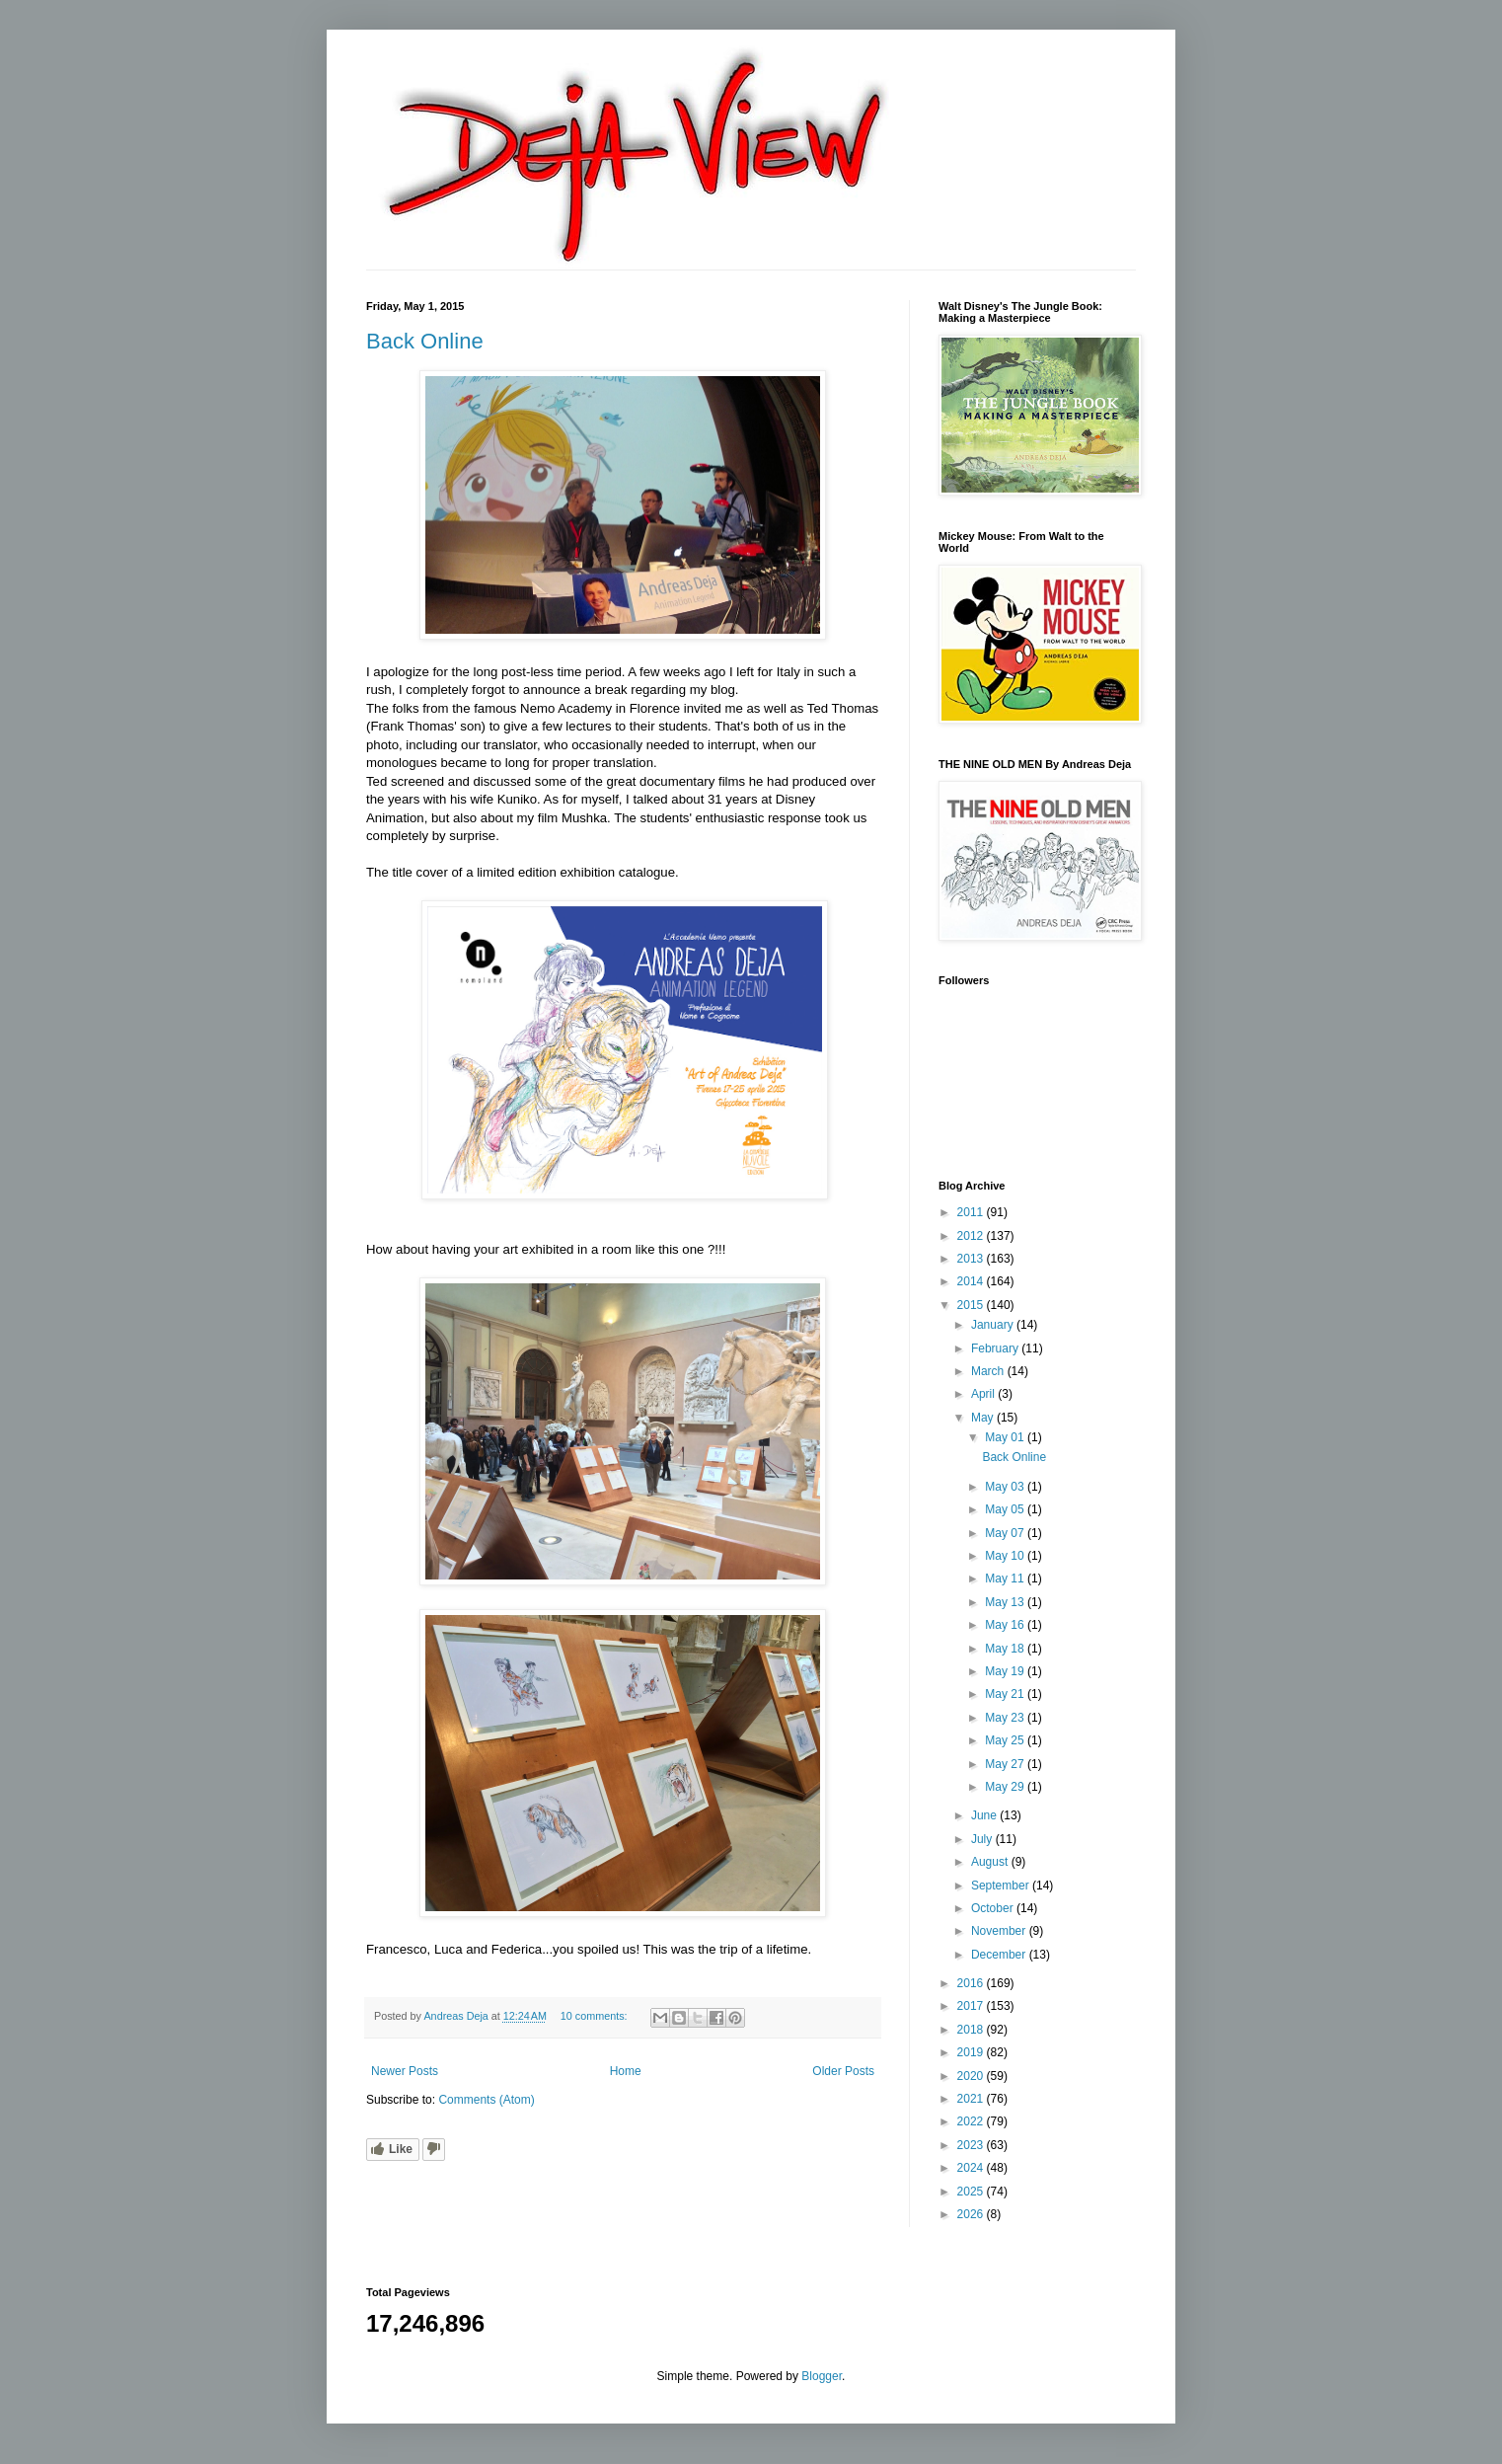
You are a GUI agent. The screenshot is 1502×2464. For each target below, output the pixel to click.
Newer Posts (404, 2071)
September (1001, 1885)
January (993, 1325)
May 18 (1006, 1649)
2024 (972, 2168)
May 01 (1006, 1437)
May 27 (1006, 1764)
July (983, 1839)
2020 (972, 2076)
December (1000, 1955)
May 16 (1006, 1625)
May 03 (1006, 1487)
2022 (972, 2121)
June (985, 1815)
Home (625, 2071)
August (991, 1862)
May (984, 1417)
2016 (972, 1983)
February (996, 1348)
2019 (972, 2052)
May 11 (1006, 1578)
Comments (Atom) (486, 2100)
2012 (972, 1236)
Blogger (821, 2376)
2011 (972, 1212)
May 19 (1006, 1671)
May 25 (1006, 1740)
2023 (972, 2145)
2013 (972, 1259)
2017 (972, 2006)
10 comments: (596, 2016)
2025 (972, 2191)
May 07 (1006, 1533)
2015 (972, 1305)
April (984, 1394)
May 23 (1006, 1718)
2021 (972, 2099)
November (1000, 1931)
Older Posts (843, 2071)
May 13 (1006, 1602)
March (989, 1371)
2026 (972, 2214)
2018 (972, 2030)
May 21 (1006, 1694)
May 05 (1006, 1509)
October (993, 1908)
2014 (972, 1281)
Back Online (425, 341)
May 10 (1006, 1556)
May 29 (1006, 1787)
